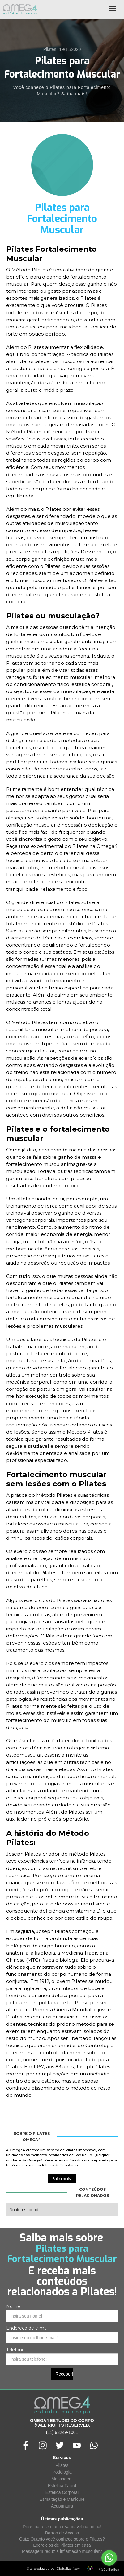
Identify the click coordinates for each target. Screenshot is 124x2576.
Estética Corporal (62, 2492)
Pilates (61, 2465)
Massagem (61, 2478)
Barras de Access (62, 2532)
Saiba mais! (62, 2179)
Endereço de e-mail (27, 2328)
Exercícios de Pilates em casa (62, 2545)
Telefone (15, 2349)
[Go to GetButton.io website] (109, 2570)
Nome (13, 2306)
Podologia (61, 2472)
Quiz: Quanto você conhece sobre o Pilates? (62, 2539)
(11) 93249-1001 (62, 2432)
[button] (112, 11)
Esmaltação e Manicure (61, 2499)
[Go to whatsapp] (109, 2558)
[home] (18, 9)
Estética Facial (62, 2485)
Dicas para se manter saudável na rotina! (62, 2526)
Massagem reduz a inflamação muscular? (62, 2551)
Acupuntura (62, 2506)
